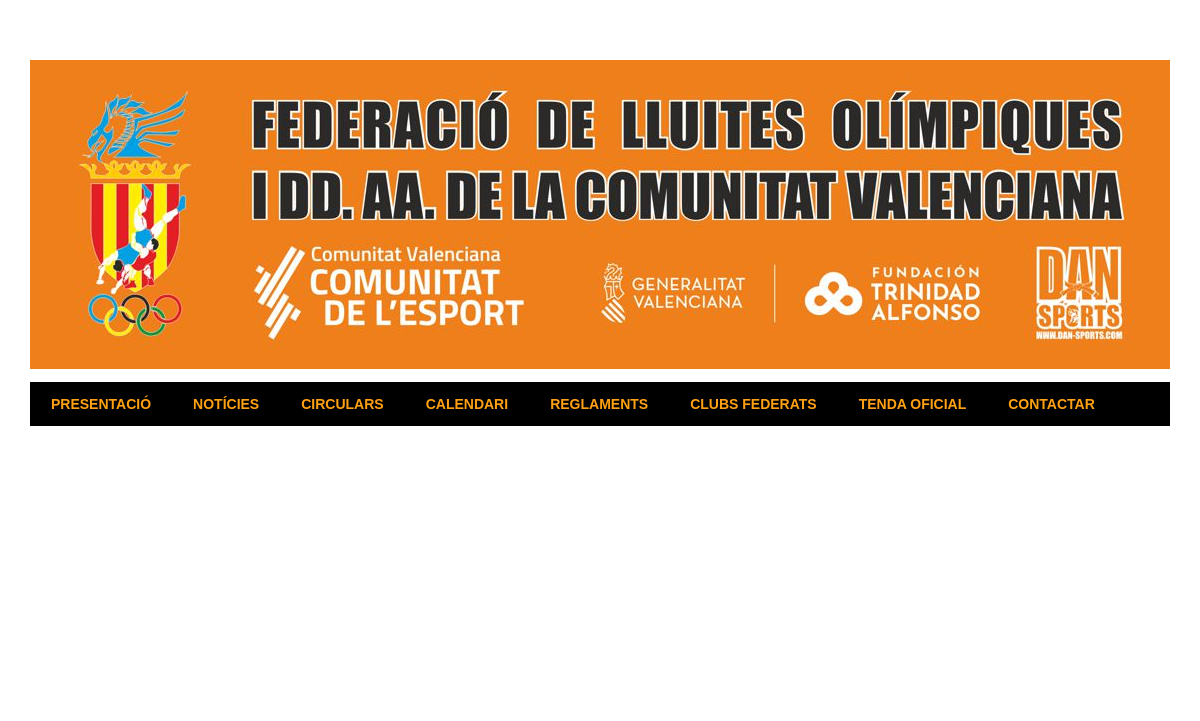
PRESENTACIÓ (101, 404)
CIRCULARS (342, 404)
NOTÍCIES (226, 404)
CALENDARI (467, 404)
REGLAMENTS (599, 404)
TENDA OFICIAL (913, 404)
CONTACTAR (1051, 404)
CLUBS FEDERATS (753, 404)
